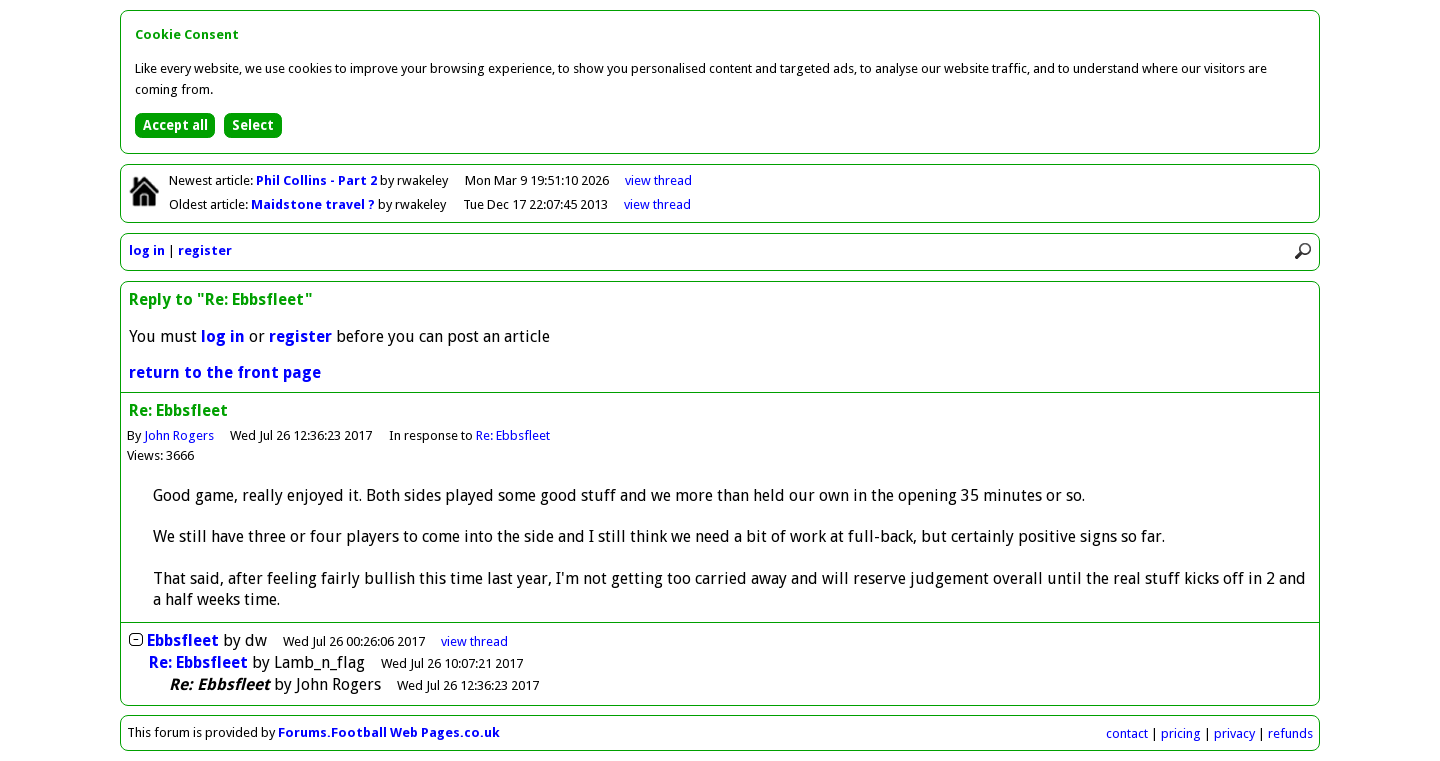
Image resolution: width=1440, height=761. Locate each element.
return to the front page (225, 372)
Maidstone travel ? (314, 204)
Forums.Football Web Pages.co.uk (389, 732)
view (658, 180)
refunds (1290, 733)
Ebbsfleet (183, 640)
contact (1127, 733)
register (205, 250)
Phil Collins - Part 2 (318, 180)
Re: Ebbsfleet (513, 435)
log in (147, 250)
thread (474, 641)
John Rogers (179, 435)
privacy (1234, 733)
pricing (1181, 733)
